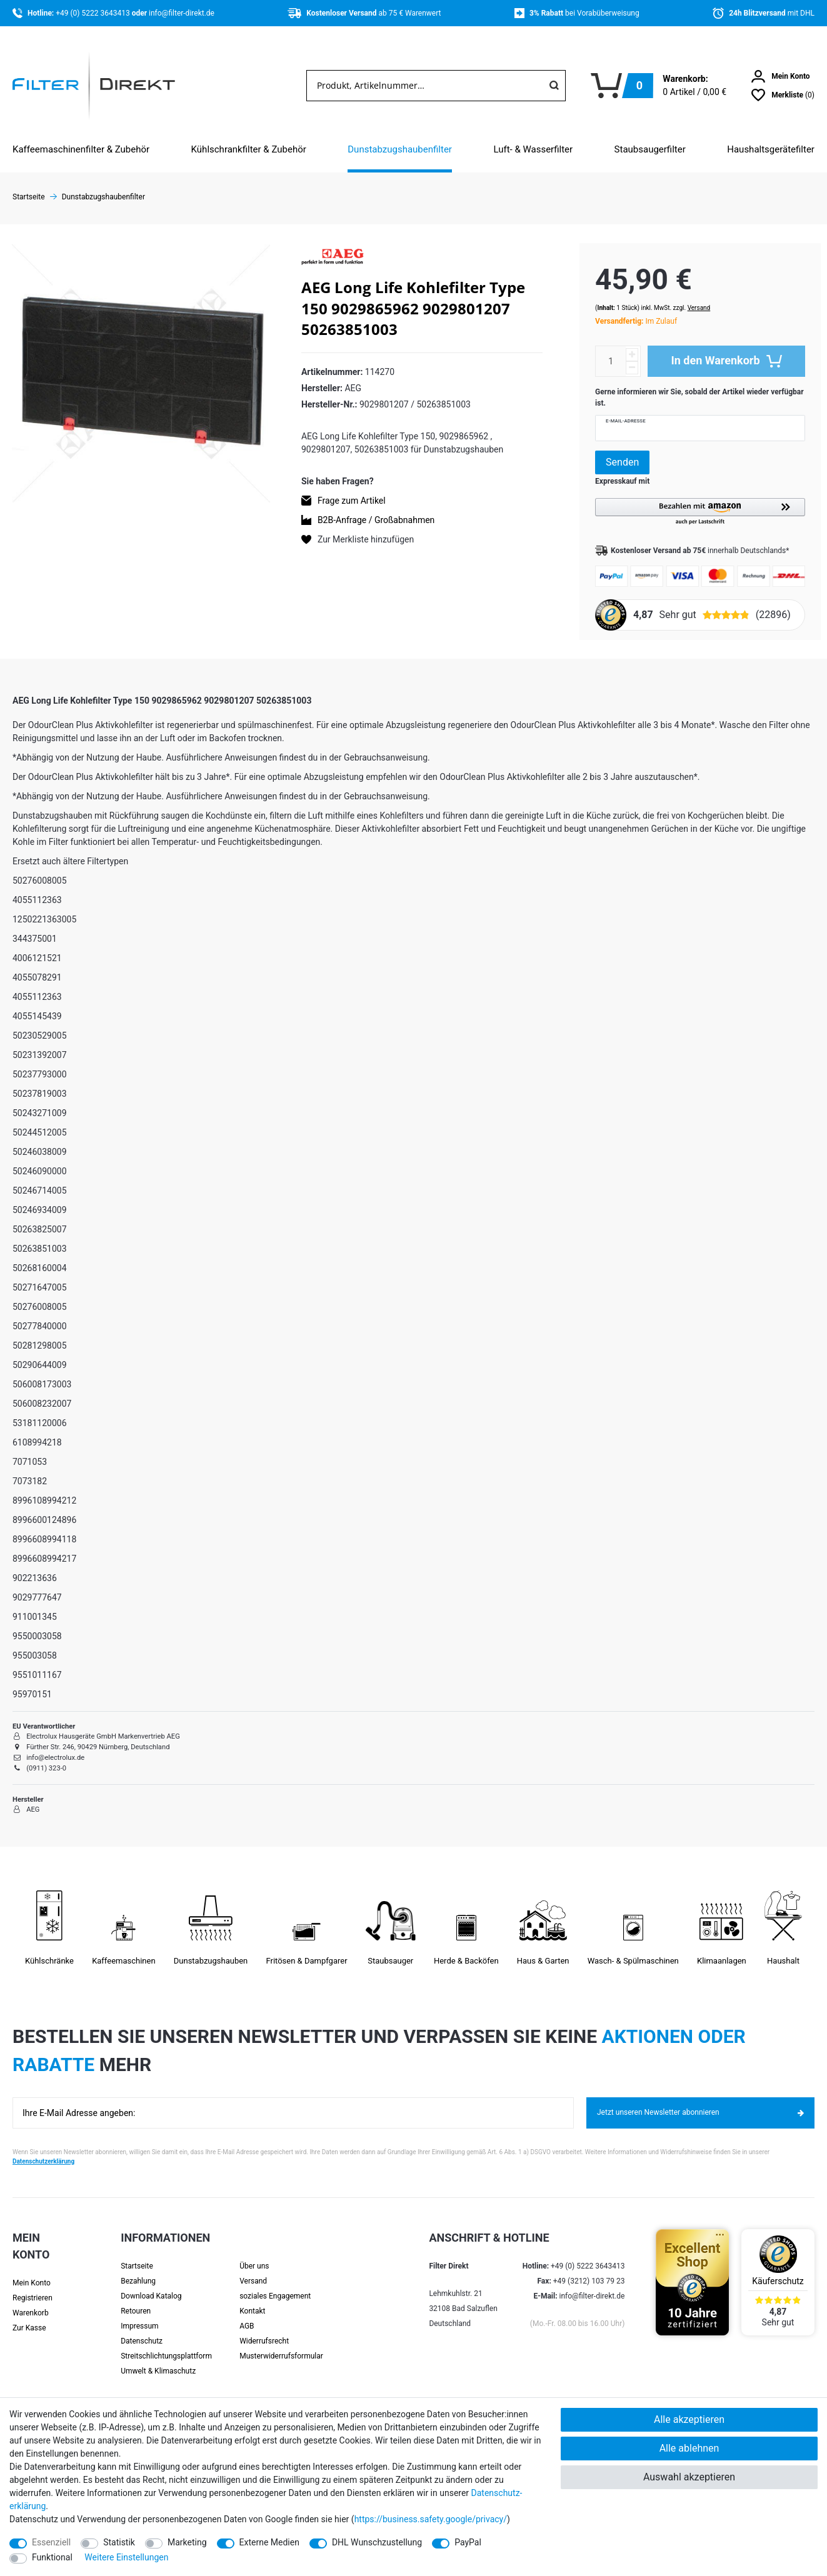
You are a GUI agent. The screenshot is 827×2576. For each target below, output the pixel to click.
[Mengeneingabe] (598, 349)
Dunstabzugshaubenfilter (400, 149)
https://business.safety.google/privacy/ (430, 2519)
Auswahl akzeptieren (689, 2477)
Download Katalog (151, 2272)
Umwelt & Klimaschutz (158, 2347)
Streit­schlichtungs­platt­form (166, 2332)
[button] (694, 488)
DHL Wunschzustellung (377, 2542)
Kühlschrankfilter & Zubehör (248, 149)
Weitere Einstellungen (126, 2557)
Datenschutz (142, 2317)
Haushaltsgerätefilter (770, 149)
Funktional (52, 2557)
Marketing (187, 2542)
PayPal (467, 2542)
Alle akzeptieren (689, 2419)
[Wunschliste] (782, 95)
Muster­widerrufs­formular (281, 2332)
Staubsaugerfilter (650, 149)
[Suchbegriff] (425, 86)
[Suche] (554, 86)
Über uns (254, 2242)
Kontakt (252, 2287)
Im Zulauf (623, 308)
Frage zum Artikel (352, 501)
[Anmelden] (780, 76)
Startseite (137, 2242)
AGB (246, 2302)
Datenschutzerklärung (43, 2137)
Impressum (139, 2302)
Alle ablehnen (689, 2448)
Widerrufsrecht (264, 2317)
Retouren (136, 2287)
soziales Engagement (275, 2272)
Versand (686, 295)
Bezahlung (138, 2257)
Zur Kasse (29, 2304)
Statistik (119, 2542)
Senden (609, 438)
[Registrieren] (42, 2274)
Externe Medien (269, 2542)
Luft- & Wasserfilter (533, 149)
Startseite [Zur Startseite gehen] (29, 196)
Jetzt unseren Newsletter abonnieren (700, 2089)
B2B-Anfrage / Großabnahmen (376, 520)
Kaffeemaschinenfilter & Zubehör (81, 149)
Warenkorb (31, 2289)
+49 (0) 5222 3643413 (93, 13)
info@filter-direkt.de (181, 13)
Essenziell (51, 2542)
